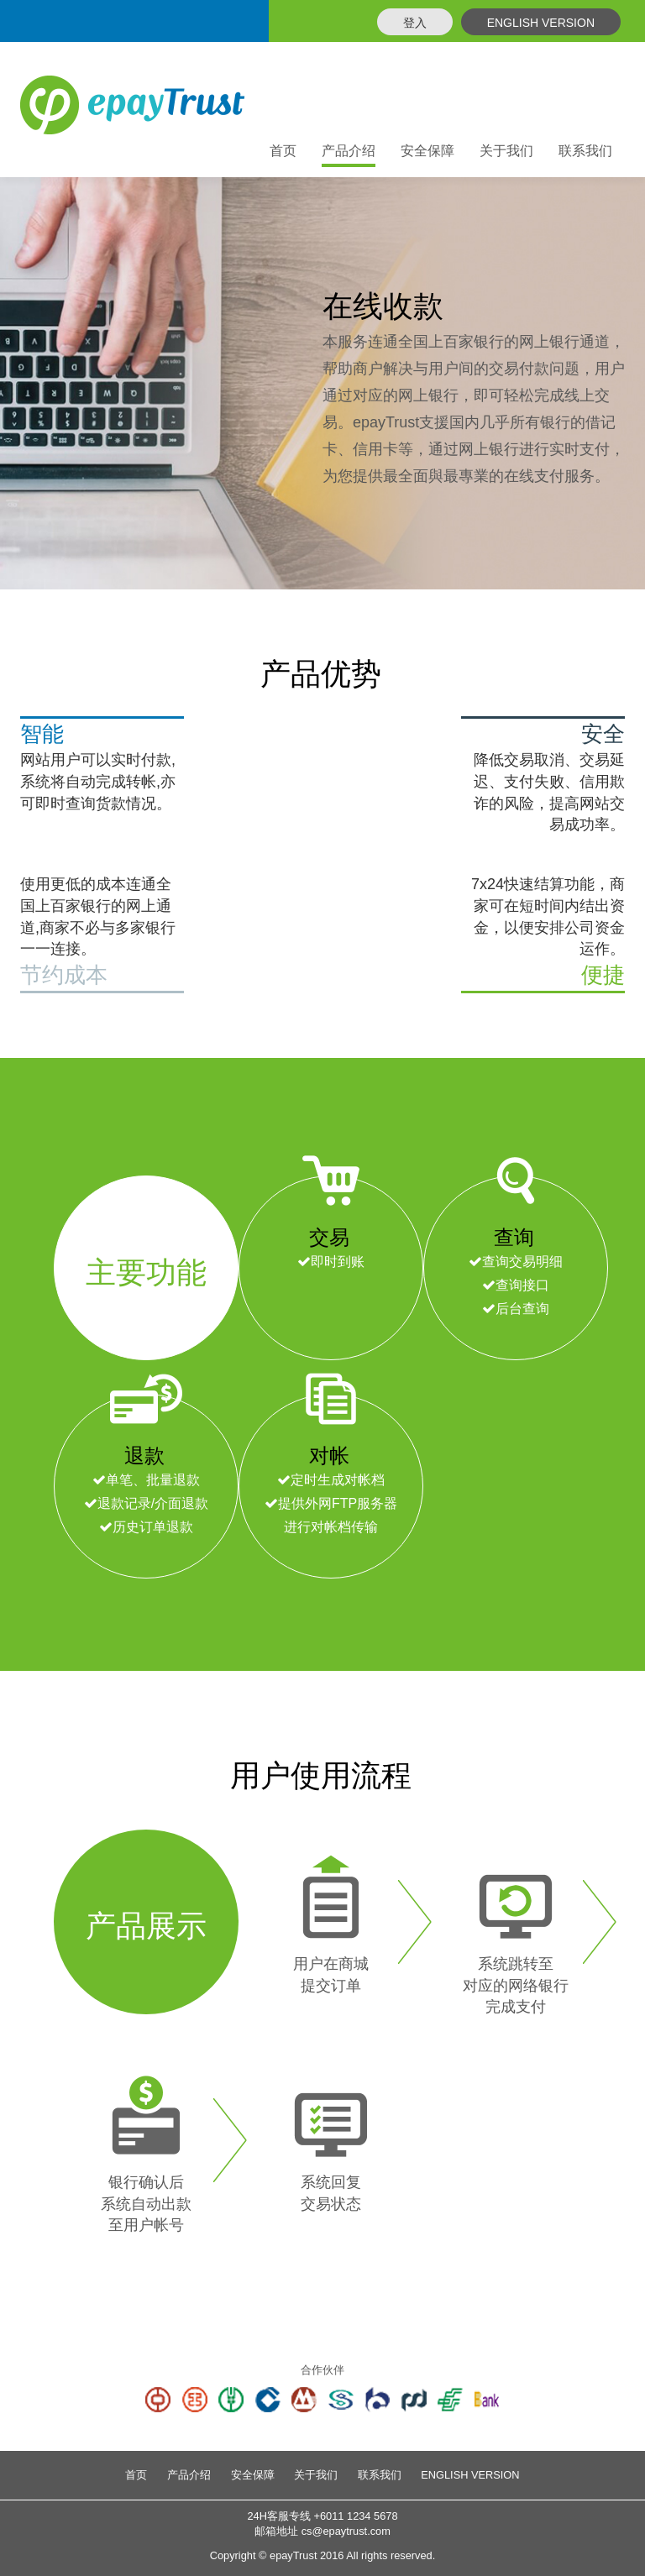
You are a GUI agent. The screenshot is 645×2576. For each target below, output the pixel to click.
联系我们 (585, 151)
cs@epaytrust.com (346, 2531)
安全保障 (427, 151)
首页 (283, 151)
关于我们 (506, 151)
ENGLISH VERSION (541, 22)
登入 (415, 22)
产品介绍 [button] (348, 151)
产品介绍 (189, 2475)
